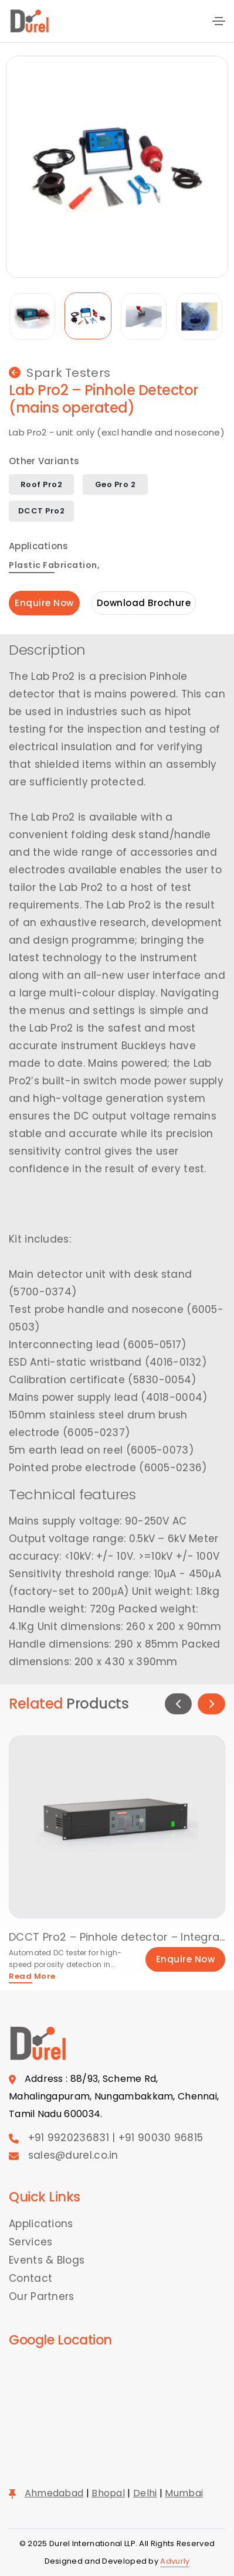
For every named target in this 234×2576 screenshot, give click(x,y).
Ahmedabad (54, 2493)
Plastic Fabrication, (54, 566)
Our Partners (41, 2296)
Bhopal (108, 2493)
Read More (32, 1977)
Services (30, 2242)
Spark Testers (59, 373)
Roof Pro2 (42, 484)
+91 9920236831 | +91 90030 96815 (116, 2138)
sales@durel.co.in (73, 2155)
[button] (178, 1703)
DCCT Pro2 (41, 510)
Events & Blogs (46, 2260)
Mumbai (184, 2493)
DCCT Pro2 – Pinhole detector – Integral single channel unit (117, 1937)
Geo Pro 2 (115, 484)
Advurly (174, 2561)
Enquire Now (44, 603)
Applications (41, 2224)
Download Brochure (144, 603)
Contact (30, 2278)
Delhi (145, 2493)
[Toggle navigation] (218, 21)
